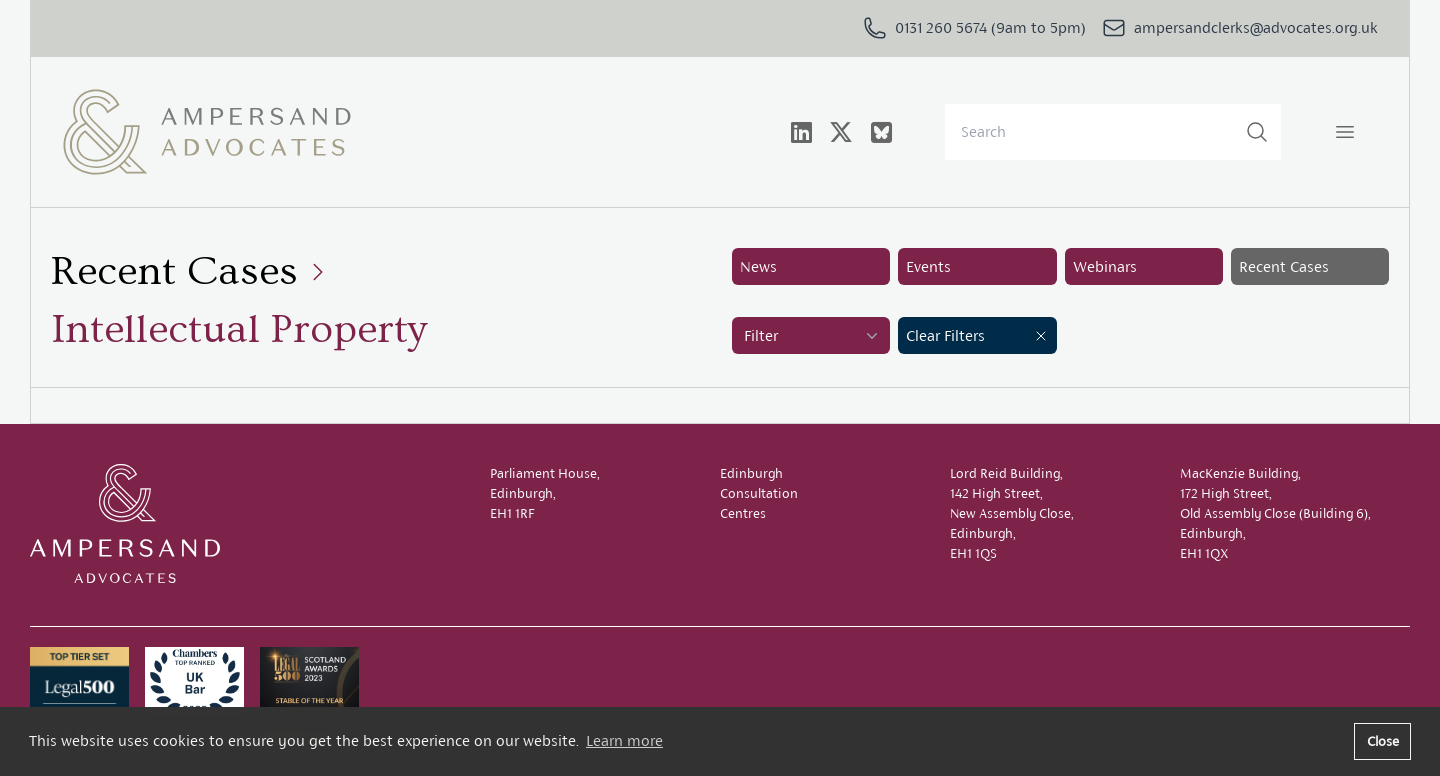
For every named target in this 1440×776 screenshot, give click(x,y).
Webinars (1105, 266)
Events (928, 266)
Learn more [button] (624, 740)
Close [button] (1383, 741)
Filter (813, 336)
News (758, 266)
